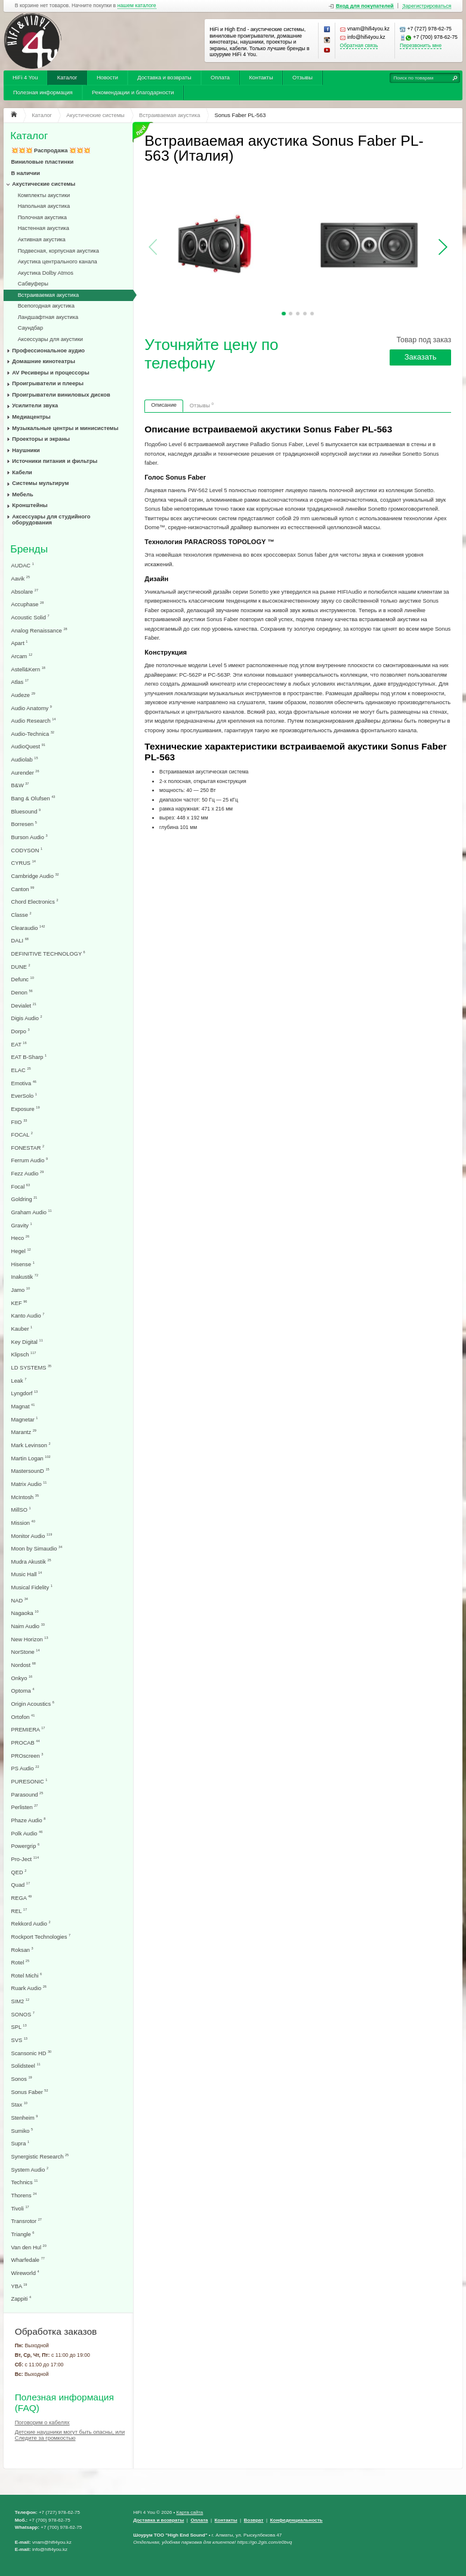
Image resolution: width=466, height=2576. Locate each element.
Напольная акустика (44, 206)
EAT (19, 1044)
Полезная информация (43, 93)
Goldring (24, 1199)
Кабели (22, 472)
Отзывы (302, 78)
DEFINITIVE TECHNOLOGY (48, 953)
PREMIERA (28, 1729)
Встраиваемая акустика (48, 295)
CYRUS (23, 862)
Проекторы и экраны (41, 439)
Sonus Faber (29, 2092)
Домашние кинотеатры (43, 361)
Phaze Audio (28, 1820)
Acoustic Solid (30, 617)
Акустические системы (43, 184)
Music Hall (26, 1574)
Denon (22, 992)
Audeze (23, 695)
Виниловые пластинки (42, 162)
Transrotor (26, 2221)
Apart (19, 643)
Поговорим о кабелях (42, 2422)
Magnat (23, 1406)
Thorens (24, 2195)
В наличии (26, 173)
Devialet (23, 1005)
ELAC (21, 1070)
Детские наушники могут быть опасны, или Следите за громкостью (70, 2435)
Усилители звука (35, 406)
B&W (20, 785)
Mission (23, 1522)
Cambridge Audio (35, 876)
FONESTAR (28, 1147)
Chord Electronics (34, 901)
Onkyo (22, 1678)
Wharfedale (28, 2259)
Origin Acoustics (32, 1703)
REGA (21, 1898)
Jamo (20, 1290)
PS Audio (25, 1768)
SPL (19, 2027)
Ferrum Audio (29, 1160)
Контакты (261, 78)
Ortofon (23, 1717)
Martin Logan (31, 1458)
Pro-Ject (25, 1859)
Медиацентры (31, 417)
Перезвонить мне (421, 45)
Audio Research (33, 720)
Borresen (24, 824)
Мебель (22, 495)
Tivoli (20, 2208)
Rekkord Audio (31, 1923)
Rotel (20, 1962)
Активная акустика (42, 239)
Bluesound (26, 811)
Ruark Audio (29, 1988)
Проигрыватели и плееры (48, 383)
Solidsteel (26, 2065)
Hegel (21, 1251)
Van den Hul (29, 2247)
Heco (20, 1238)
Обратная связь (359, 45)
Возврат (254, 2520)
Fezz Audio (27, 1173)
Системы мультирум (40, 483)
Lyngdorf (24, 1393)
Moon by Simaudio (37, 1548)
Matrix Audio (29, 1484)
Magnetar (24, 1419)
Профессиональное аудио (48, 351)
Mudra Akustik (31, 1561)
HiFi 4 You (25, 78)
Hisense (23, 1264)
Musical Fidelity (32, 1587)
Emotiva (23, 1083)
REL (19, 1911)
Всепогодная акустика (46, 306)
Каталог (67, 78)
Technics (24, 2182)
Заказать (421, 356)
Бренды (29, 549)
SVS (19, 2040)
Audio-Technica (32, 733)
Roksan (22, 1949)
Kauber (22, 1328)
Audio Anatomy (31, 708)
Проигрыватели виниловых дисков (61, 395)
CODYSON (27, 850)
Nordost (23, 1665)
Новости (107, 78)
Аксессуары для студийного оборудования (51, 520)
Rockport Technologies (41, 1936)
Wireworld (25, 2273)
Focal (20, 1186)
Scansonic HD (31, 2053)
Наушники (26, 450)
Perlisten (24, 1807)
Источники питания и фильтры (54, 461)
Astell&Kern (28, 669)
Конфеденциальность (296, 2520)
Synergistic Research (40, 2156)
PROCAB (25, 1742)
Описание (164, 405)
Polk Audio (27, 1833)
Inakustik (25, 1276)
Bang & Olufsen (33, 798)
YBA (19, 2286)
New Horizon (29, 1639)
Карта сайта (189, 2512)
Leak (19, 1380)
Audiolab (24, 759)
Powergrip (25, 1846)
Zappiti (21, 2298)
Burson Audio (29, 837)
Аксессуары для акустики (50, 339)
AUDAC (22, 565)
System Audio (30, 2169)
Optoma (23, 1690)
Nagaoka (25, 1613)
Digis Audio (26, 1018)
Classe (21, 914)
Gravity (21, 1225)
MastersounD (30, 1470)
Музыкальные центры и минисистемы (65, 428)
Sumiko (22, 2130)
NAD (19, 1600)
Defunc (22, 979)
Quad (20, 1884)
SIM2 (20, 2001)
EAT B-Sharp (29, 1057)
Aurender (25, 772)
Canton (23, 889)
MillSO (21, 1509)
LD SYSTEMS (31, 1367)
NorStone (25, 1651)
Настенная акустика (43, 228)
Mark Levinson (31, 1445)
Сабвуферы (33, 284)
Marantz (23, 1432)
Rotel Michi (26, 1975)
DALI (20, 940)
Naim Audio (28, 1626)
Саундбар (31, 328)
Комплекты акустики (44, 195)
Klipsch (23, 1354)
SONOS (23, 2014)
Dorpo (20, 1031)
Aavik (20, 578)
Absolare (25, 591)
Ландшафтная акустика (48, 317)
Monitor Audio (32, 1536)
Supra (20, 2143)
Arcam (22, 656)
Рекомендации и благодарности (133, 93)
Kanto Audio (28, 1315)
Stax (19, 2104)
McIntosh (25, 1497)
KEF (19, 1303)
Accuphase (27, 604)
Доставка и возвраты (164, 78)
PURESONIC (29, 1781)
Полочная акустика (42, 217)
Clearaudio (28, 928)
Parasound (27, 1794)
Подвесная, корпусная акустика (58, 251)
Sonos (21, 2078)
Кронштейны (29, 505)
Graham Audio (31, 1212)
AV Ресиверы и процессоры (50, 373)
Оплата (220, 78)
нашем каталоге (137, 5)
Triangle (23, 2234)
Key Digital (27, 1341)
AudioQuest (28, 746)
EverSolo (24, 1095)
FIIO (19, 1122)
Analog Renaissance (39, 630)
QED (19, 1872)
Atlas (20, 681)
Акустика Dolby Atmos (45, 273)
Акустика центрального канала (57, 262)
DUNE (20, 966)
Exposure (25, 1109)
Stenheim (24, 2117)
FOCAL (22, 1134)
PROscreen (27, 1755)
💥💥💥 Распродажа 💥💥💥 (51, 150)
